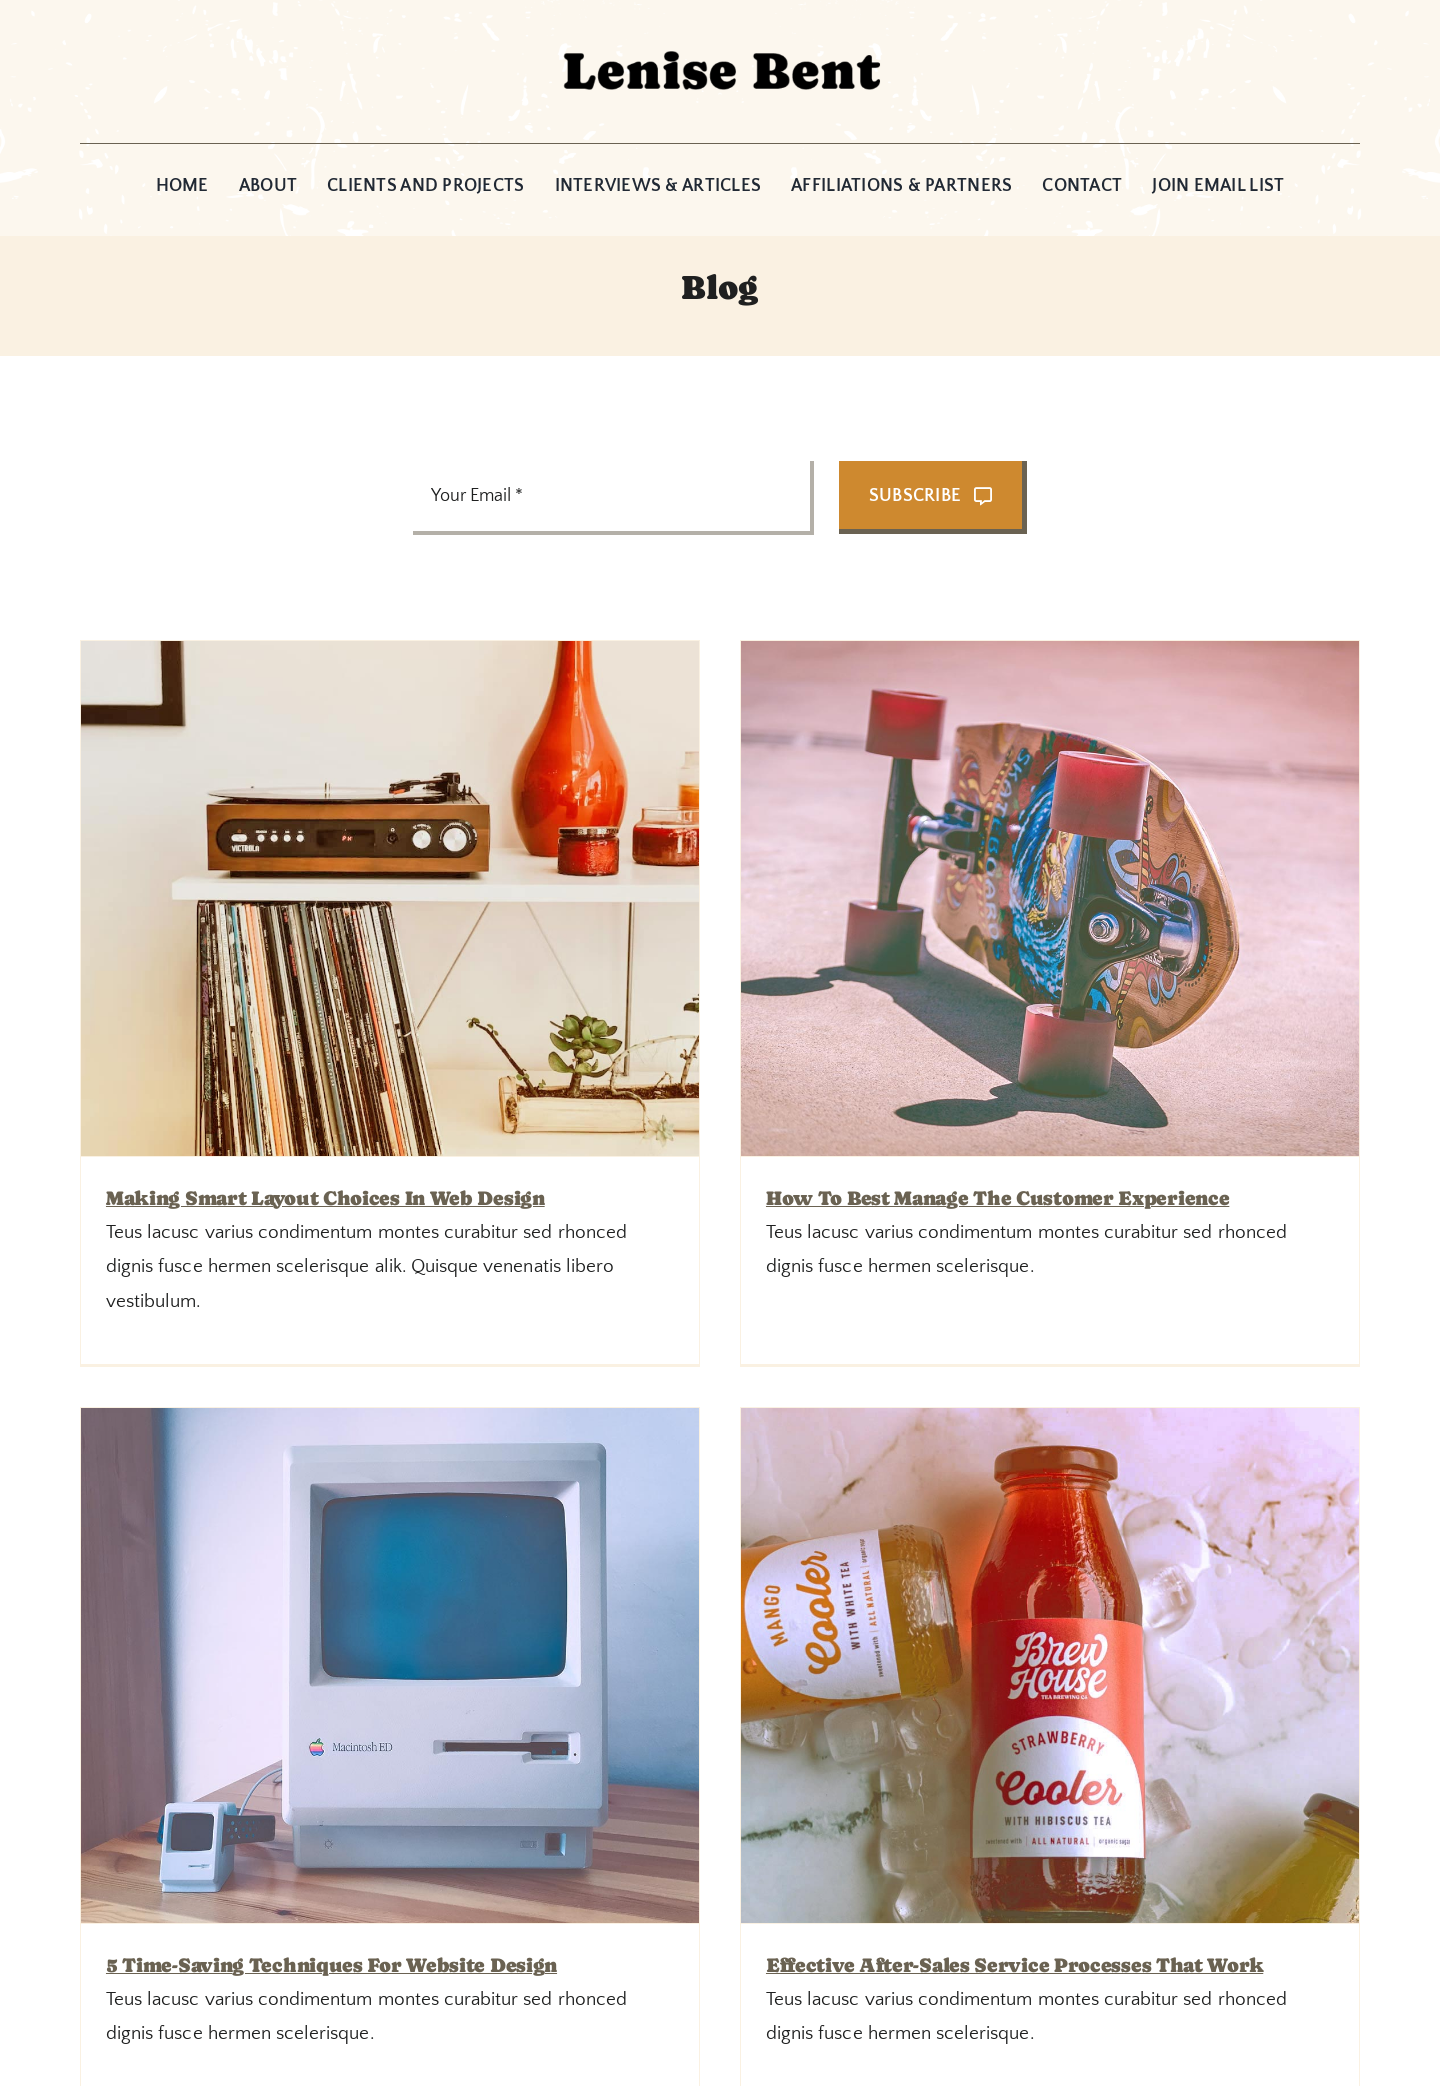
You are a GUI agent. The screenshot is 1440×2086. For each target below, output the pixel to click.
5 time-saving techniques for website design (845, 1367)
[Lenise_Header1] (720, 34)
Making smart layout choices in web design (325, 1198)
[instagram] (742, 2016)
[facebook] (698, 2016)
